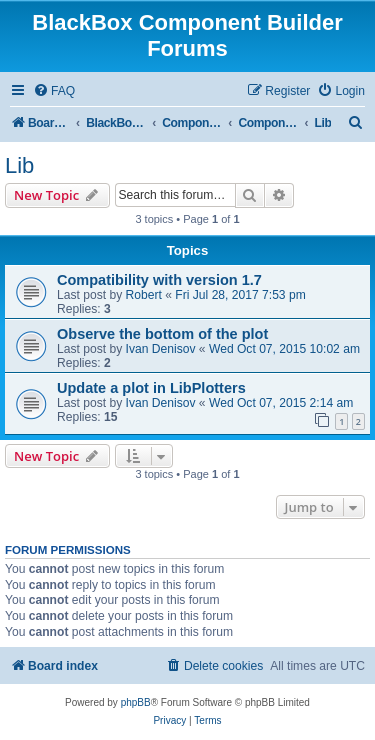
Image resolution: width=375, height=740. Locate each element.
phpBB (136, 702)
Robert (144, 295)
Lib (19, 165)
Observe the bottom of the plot (162, 334)
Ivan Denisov (161, 349)
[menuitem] (54, 91)
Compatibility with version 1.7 (159, 280)
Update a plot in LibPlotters (151, 388)
